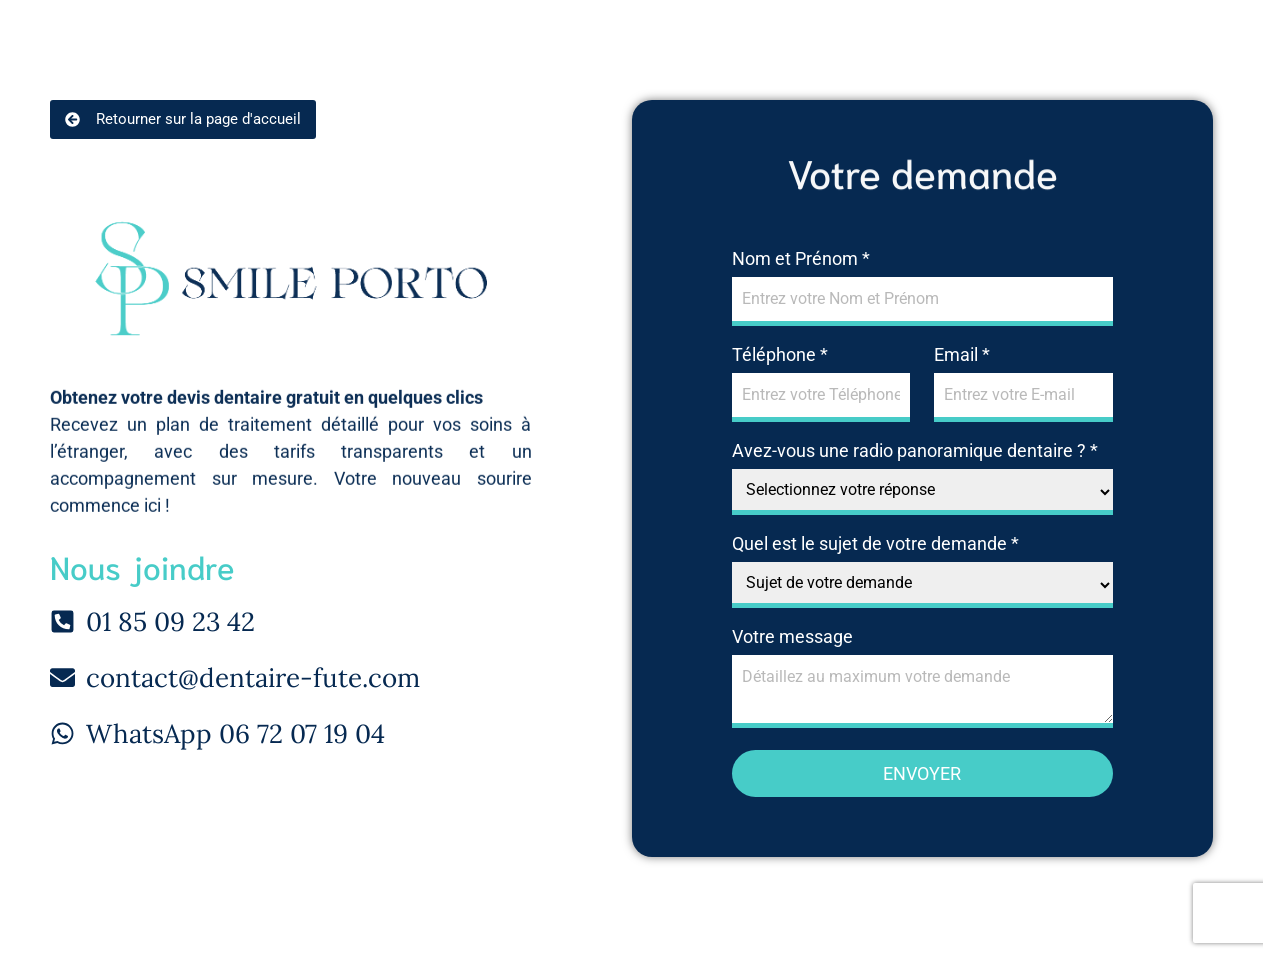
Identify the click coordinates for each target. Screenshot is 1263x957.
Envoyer (922, 773)
